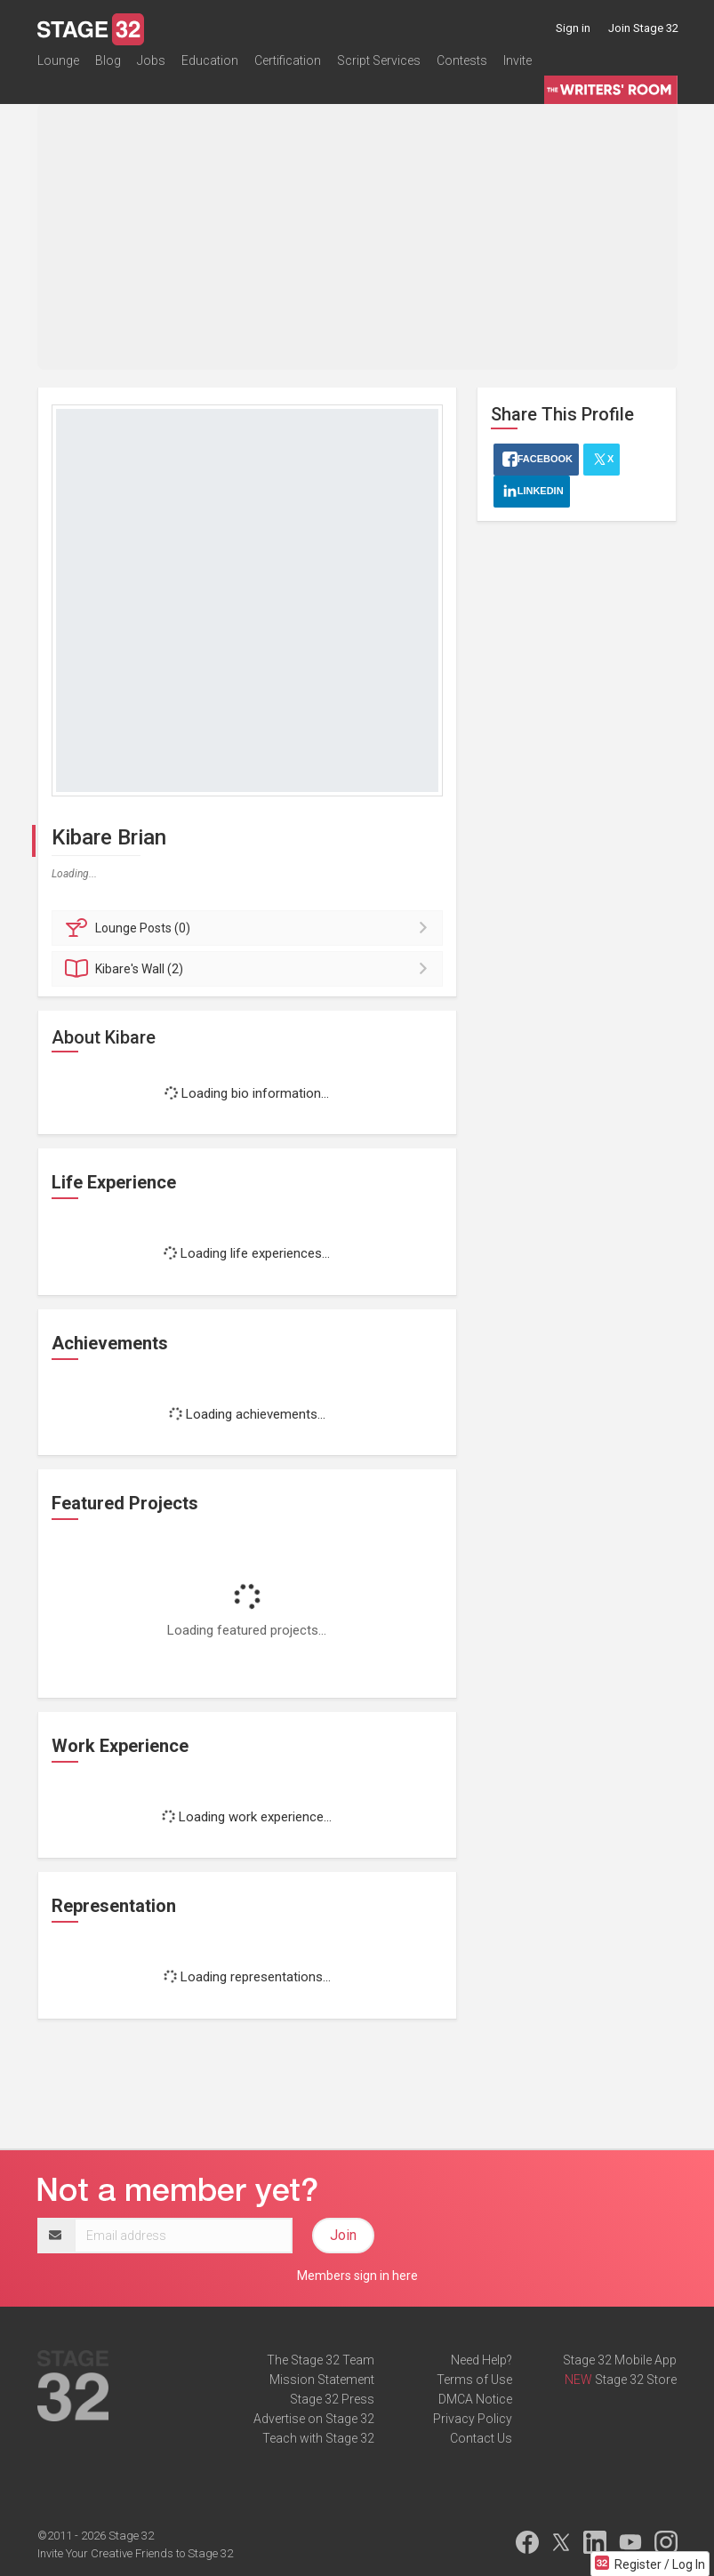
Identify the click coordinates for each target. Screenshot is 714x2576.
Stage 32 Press (332, 2399)
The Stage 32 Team (320, 2360)
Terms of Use (474, 2379)
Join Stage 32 (643, 28)
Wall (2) (250, 969)
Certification (287, 66)
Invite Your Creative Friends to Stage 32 (135, 2553)
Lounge (58, 66)
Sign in (573, 28)
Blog (108, 66)
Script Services (379, 66)
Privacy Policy (472, 2419)
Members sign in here (357, 2275)
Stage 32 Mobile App (620, 2360)
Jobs (151, 66)
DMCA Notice (475, 2399)
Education (209, 66)
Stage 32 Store (636, 2379)
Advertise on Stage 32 (313, 2419)
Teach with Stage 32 (318, 2438)
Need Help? (481, 2360)
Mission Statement (321, 2379)
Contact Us (481, 2438)
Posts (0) (250, 928)
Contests (462, 66)
